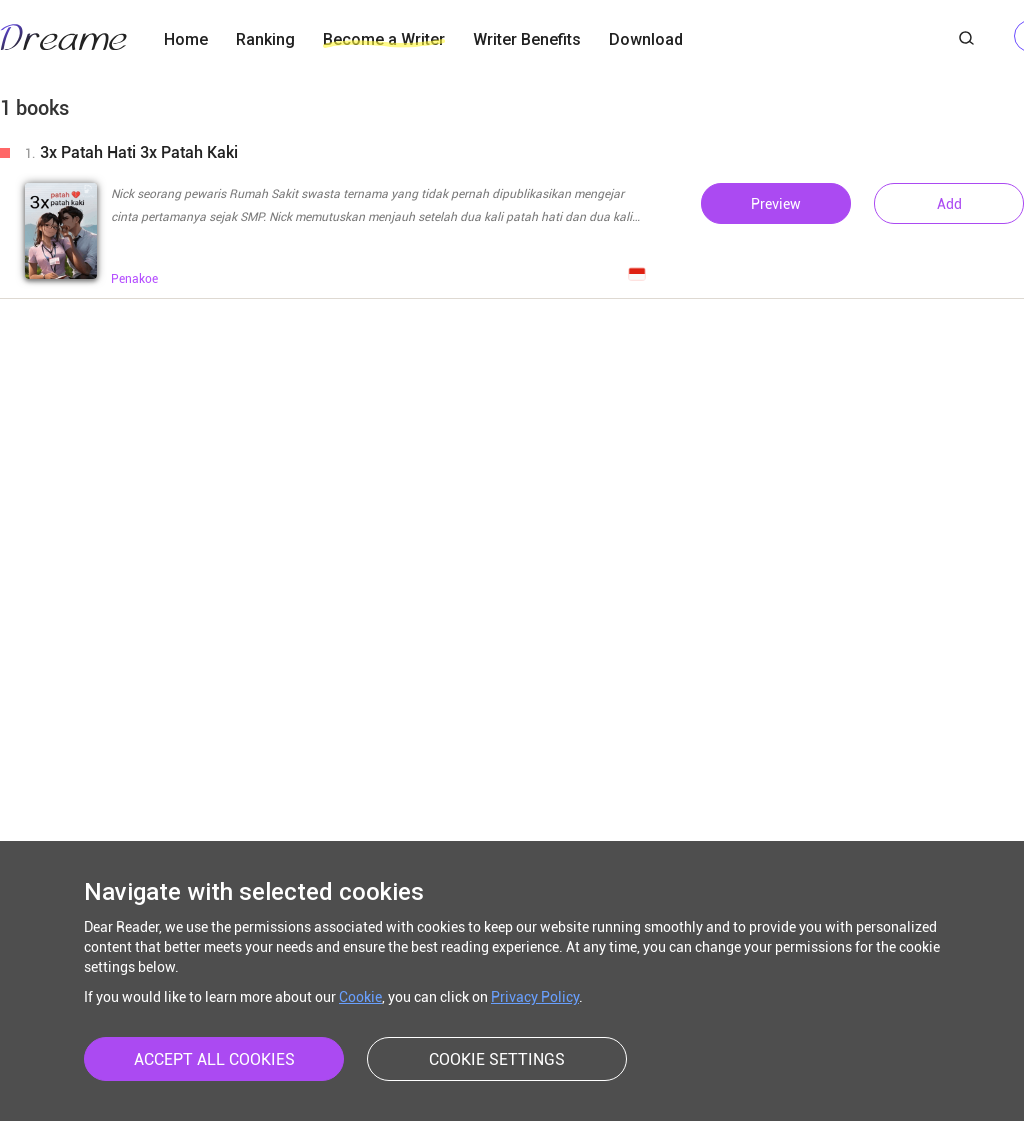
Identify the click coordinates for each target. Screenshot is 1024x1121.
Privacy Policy (535, 997)
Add (949, 204)
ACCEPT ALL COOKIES (214, 1059)
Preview (776, 204)
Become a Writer (384, 39)
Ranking (265, 39)
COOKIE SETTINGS (497, 1059)
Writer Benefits (527, 39)
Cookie (360, 997)
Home (186, 39)
